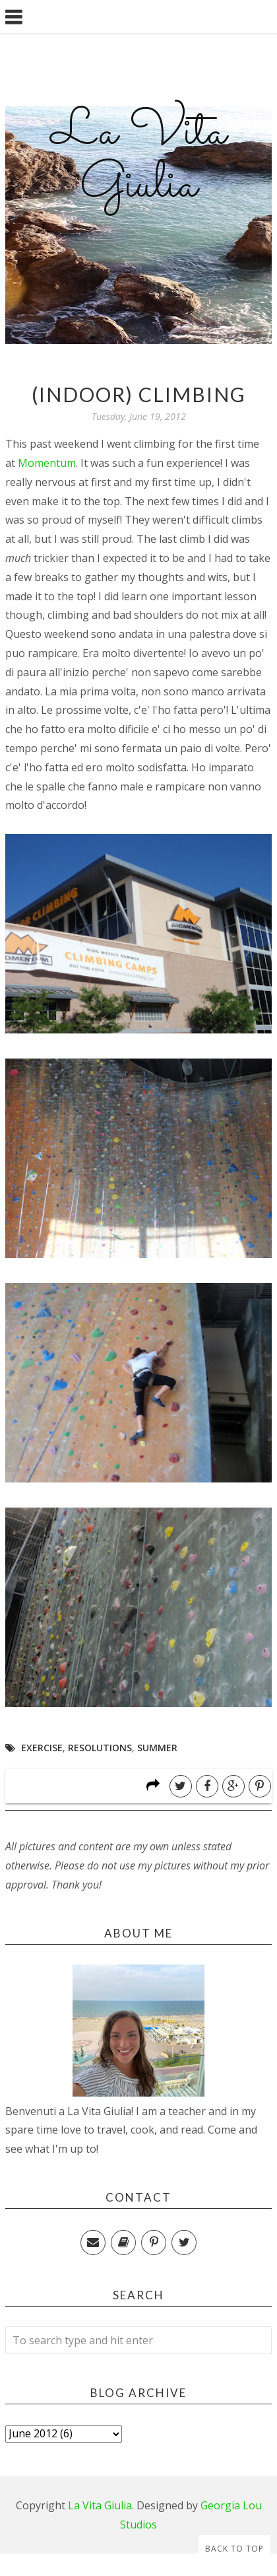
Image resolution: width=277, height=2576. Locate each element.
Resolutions (100, 1747)
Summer (157, 1747)
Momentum (47, 463)
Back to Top (234, 2548)
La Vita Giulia (138, 159)
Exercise (42, 1747)
